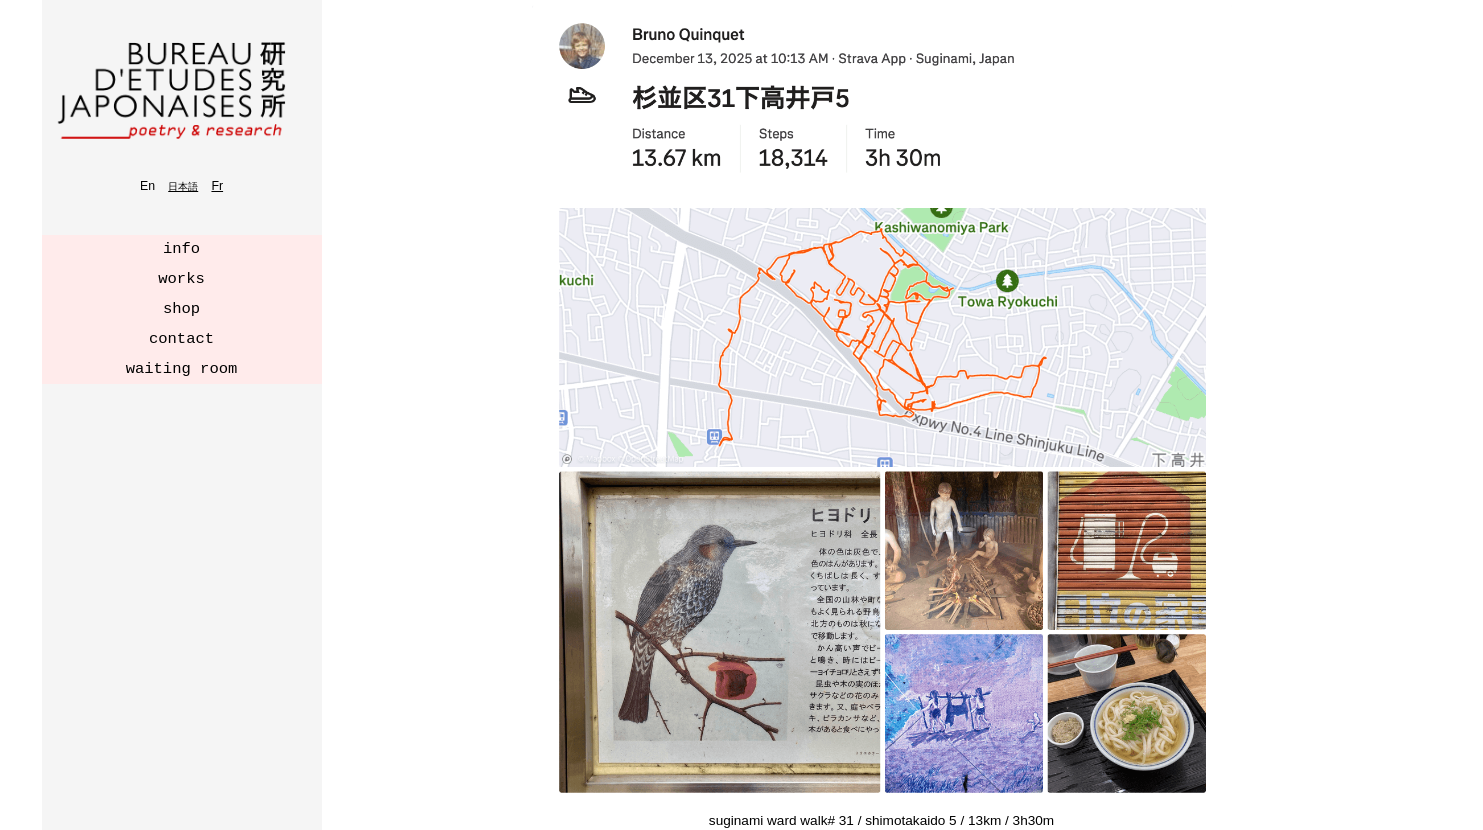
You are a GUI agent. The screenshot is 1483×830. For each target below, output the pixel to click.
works (181, 279)
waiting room (182, 369)
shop (181, 309)
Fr (217, 186)
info (181, 249)
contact (181, 339)
